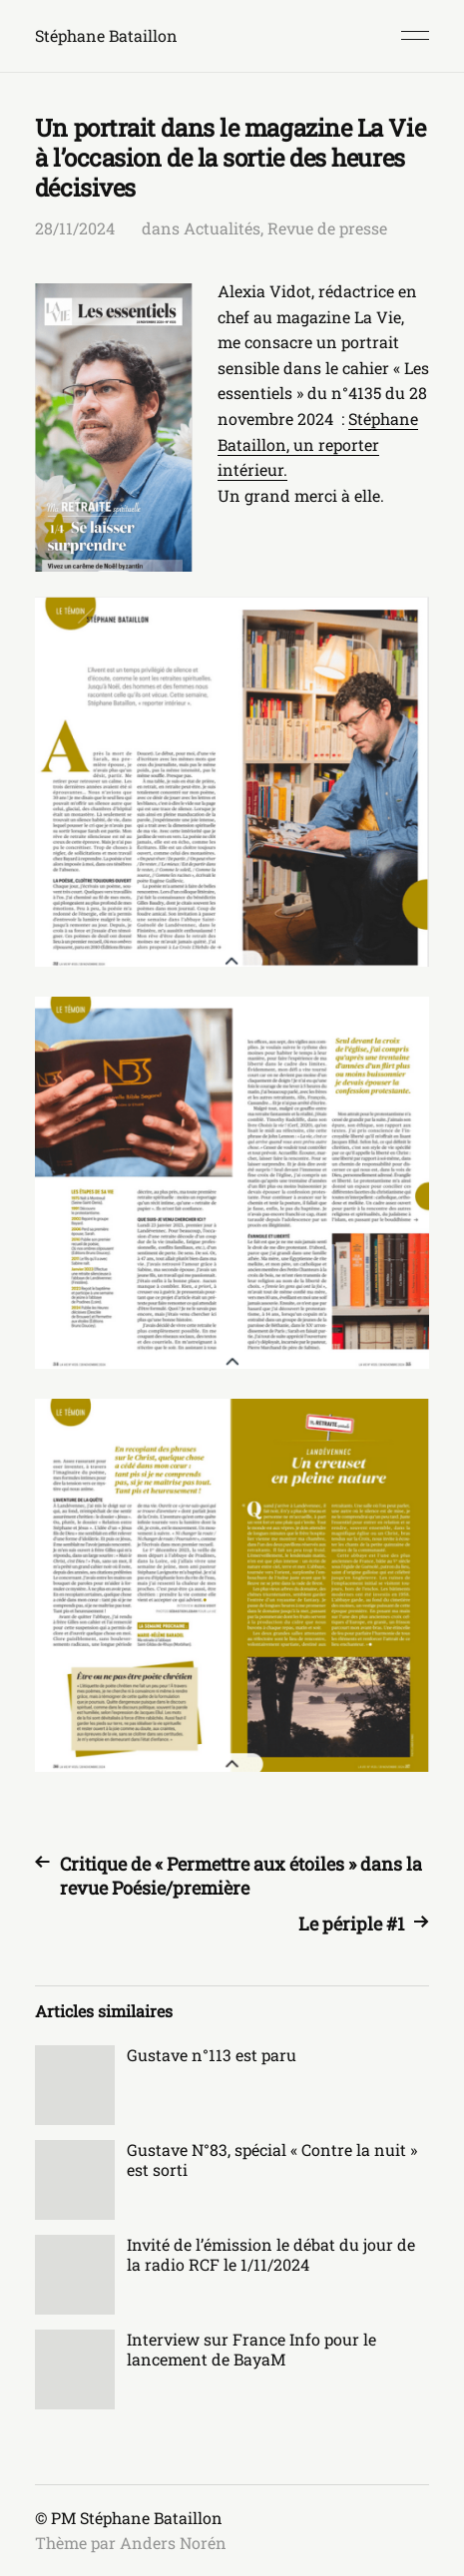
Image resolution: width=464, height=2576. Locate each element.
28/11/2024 (75, 227)
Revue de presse (327, 227)
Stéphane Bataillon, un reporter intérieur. (318, 444)
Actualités (222, 227)
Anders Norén (173, 2542)
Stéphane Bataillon (106, 35)
